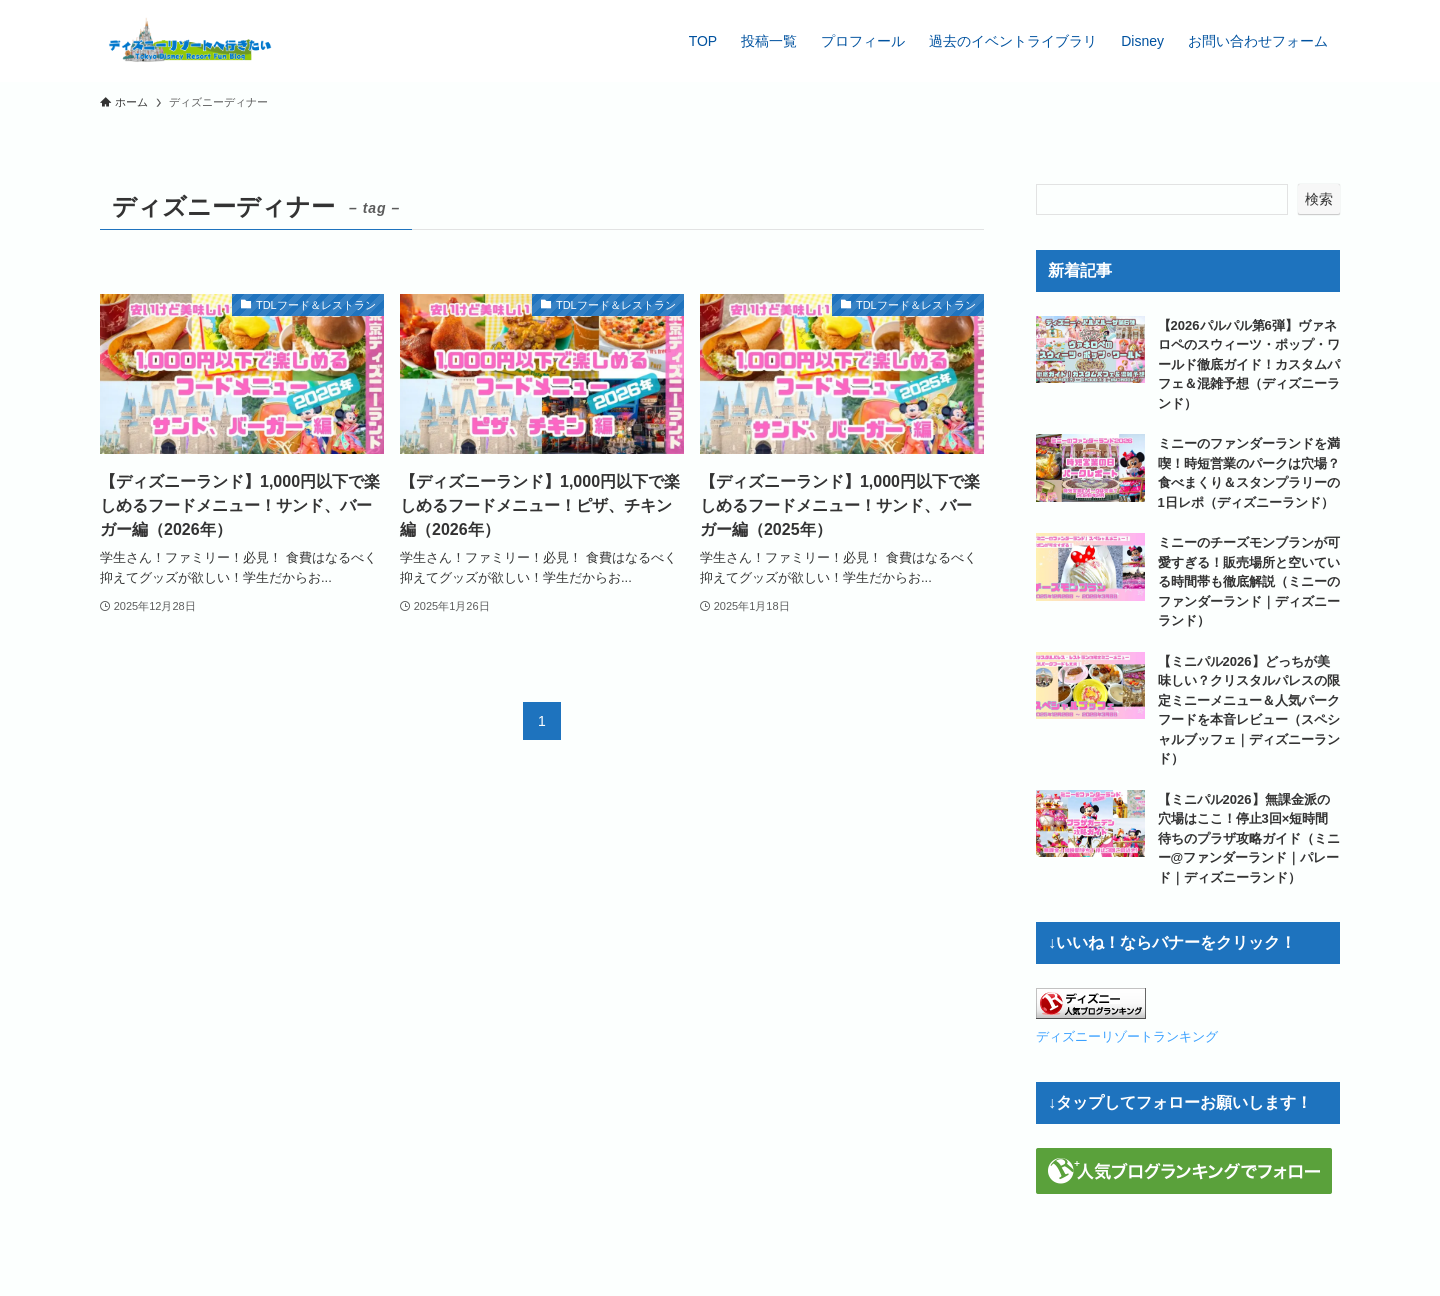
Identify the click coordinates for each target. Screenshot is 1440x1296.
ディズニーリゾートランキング (1127, 1037)
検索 (1319, 199)
